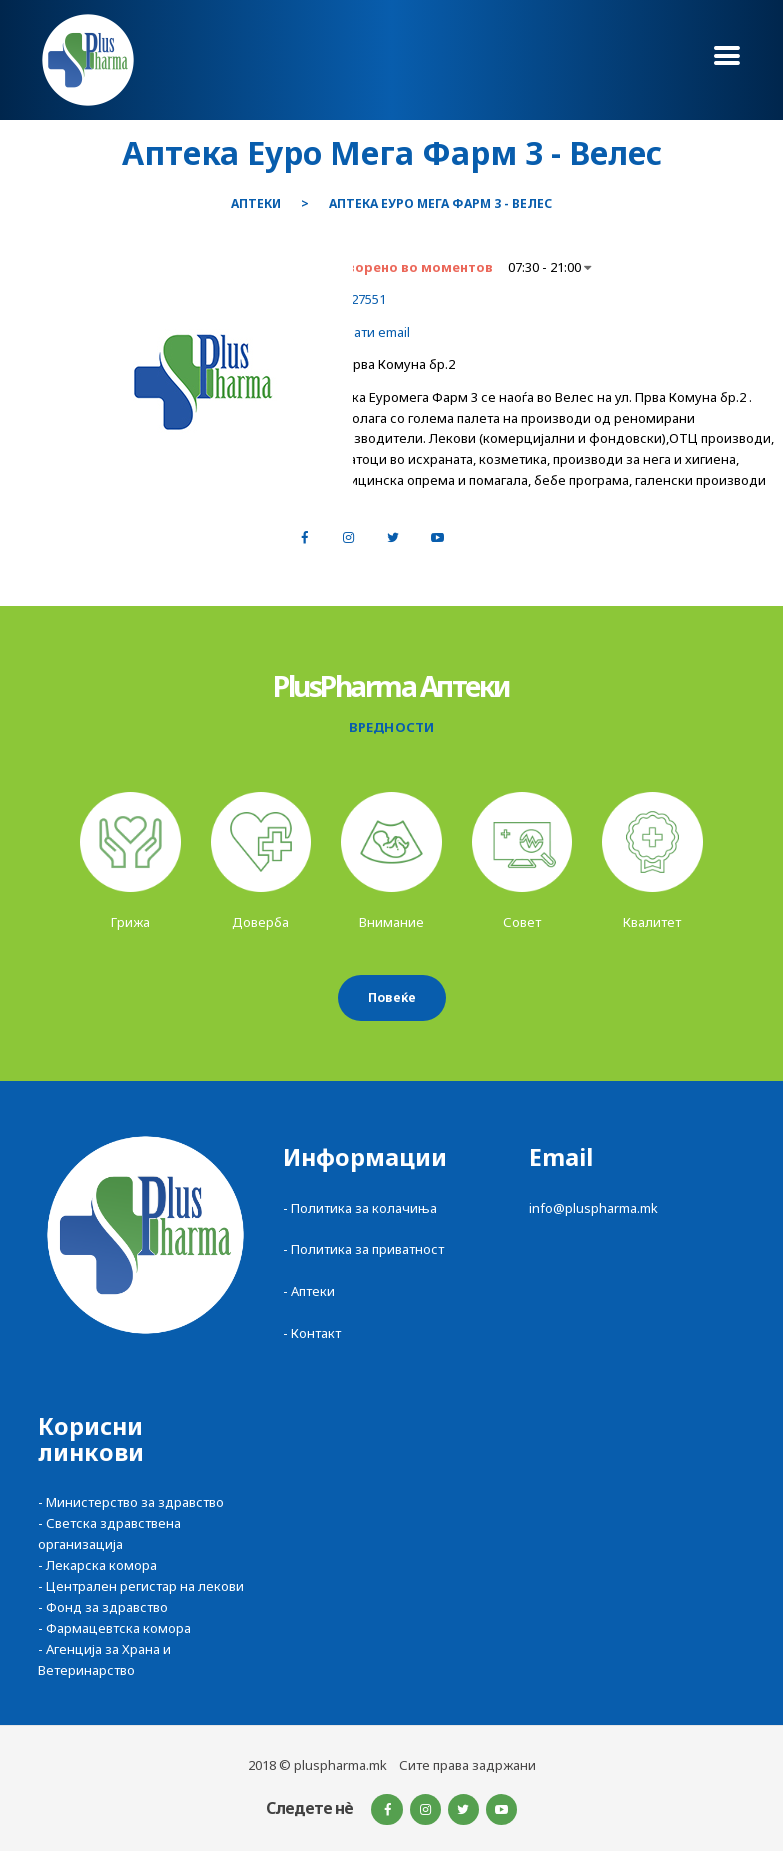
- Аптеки (309, 1291)
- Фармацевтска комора (114, 1628)
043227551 (354, 299)
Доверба (260, 922)
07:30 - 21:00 (549, 267)
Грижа (130, 922)
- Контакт (312, 1333)
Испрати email (366, 332)
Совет (522, 922)
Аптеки (256, 204)
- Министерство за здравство (131, 1502)
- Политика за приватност (363, 1249)
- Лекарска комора (97, 1565)
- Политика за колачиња (360, 1208)
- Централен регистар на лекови (141, 1586)
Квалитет (652, 922)
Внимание (391, 922)
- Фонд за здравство (103, 1607)
